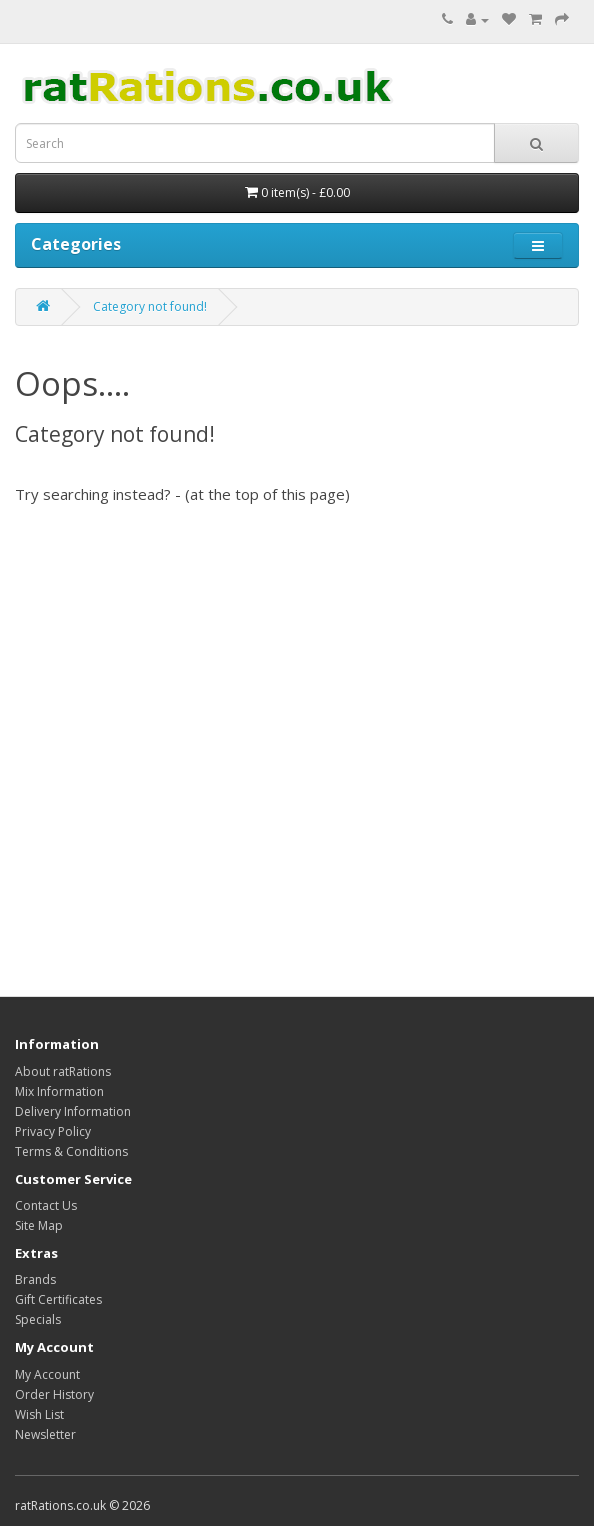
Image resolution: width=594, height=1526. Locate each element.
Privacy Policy (53, 1131)
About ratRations (63, 1071)
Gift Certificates (58, 1299)
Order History (54, 1394)
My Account (47, 1374)
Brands (35, 1279)
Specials (38, 1319)
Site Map (39, 1225)
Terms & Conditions (71, 1151)
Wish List (39, 1414)
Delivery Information (73, 1111)
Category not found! (150, 306)
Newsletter (45, 1434)
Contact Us (46, 1205)
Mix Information (59, 1091)
